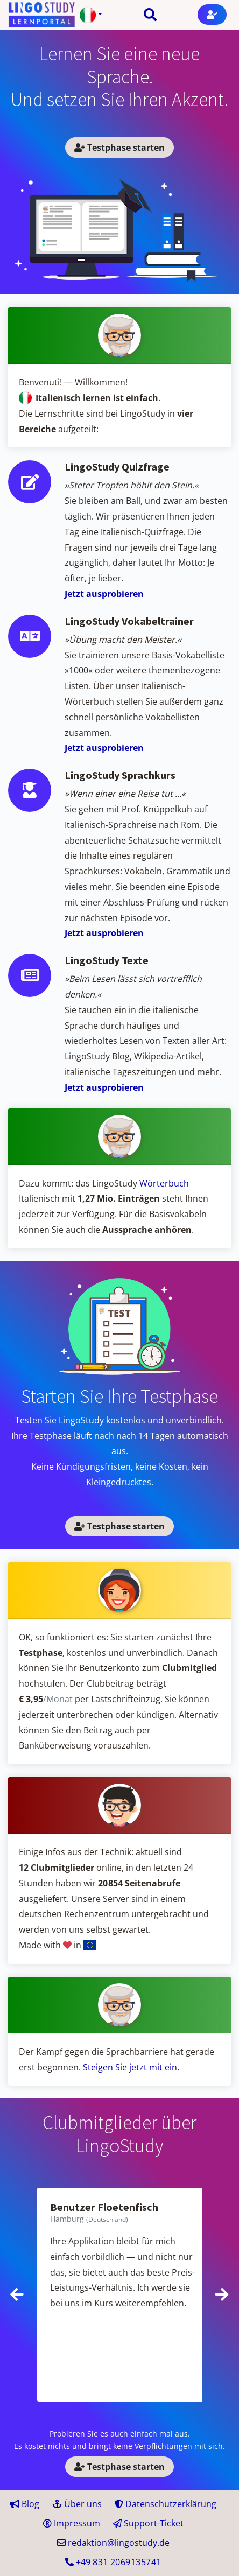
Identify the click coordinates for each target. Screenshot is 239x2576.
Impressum (71, 2523)
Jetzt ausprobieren (104, 594)
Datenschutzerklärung (165, 2504)
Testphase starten (119, 147)
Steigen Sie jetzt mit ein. (131, 2067)
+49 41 (113, 2562)
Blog (24, 2504)
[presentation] (17, 2294)
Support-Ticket (148, 2523)
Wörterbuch (164, 1183)
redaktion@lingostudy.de (113, 2543)
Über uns (77, 2504)
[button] (91, 14)
